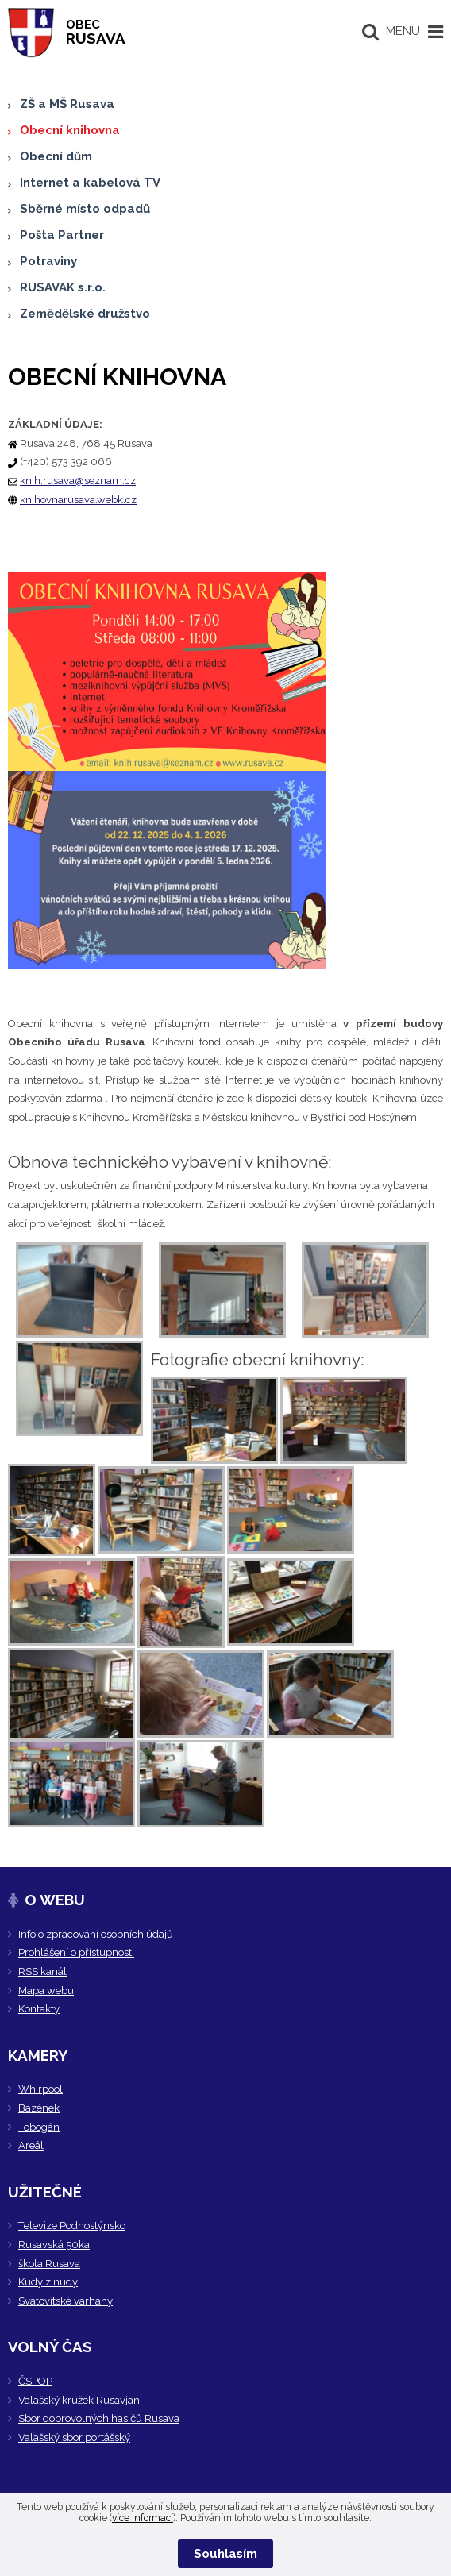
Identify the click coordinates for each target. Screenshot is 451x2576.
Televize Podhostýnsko (71, 2225)
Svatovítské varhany (65, 2301)
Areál (31, 2145)
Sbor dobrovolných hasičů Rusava (98, 2418)
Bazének (39, 2108)
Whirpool (40, 2089)
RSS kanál (42, 1971)
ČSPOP (35, 2381)
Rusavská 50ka (54, 2245)
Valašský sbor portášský (74, 2437)
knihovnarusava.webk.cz (78, 500)
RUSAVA (95, 32)
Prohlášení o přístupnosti (76, 1952)
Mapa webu (46, 1990)
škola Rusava (49, 2264)
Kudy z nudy (48, 2282)
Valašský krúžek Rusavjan (79, 2400)
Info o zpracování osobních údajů (95, 1934)
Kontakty (39, 2009)
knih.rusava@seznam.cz (78, 481)
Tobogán (39, 2127)
